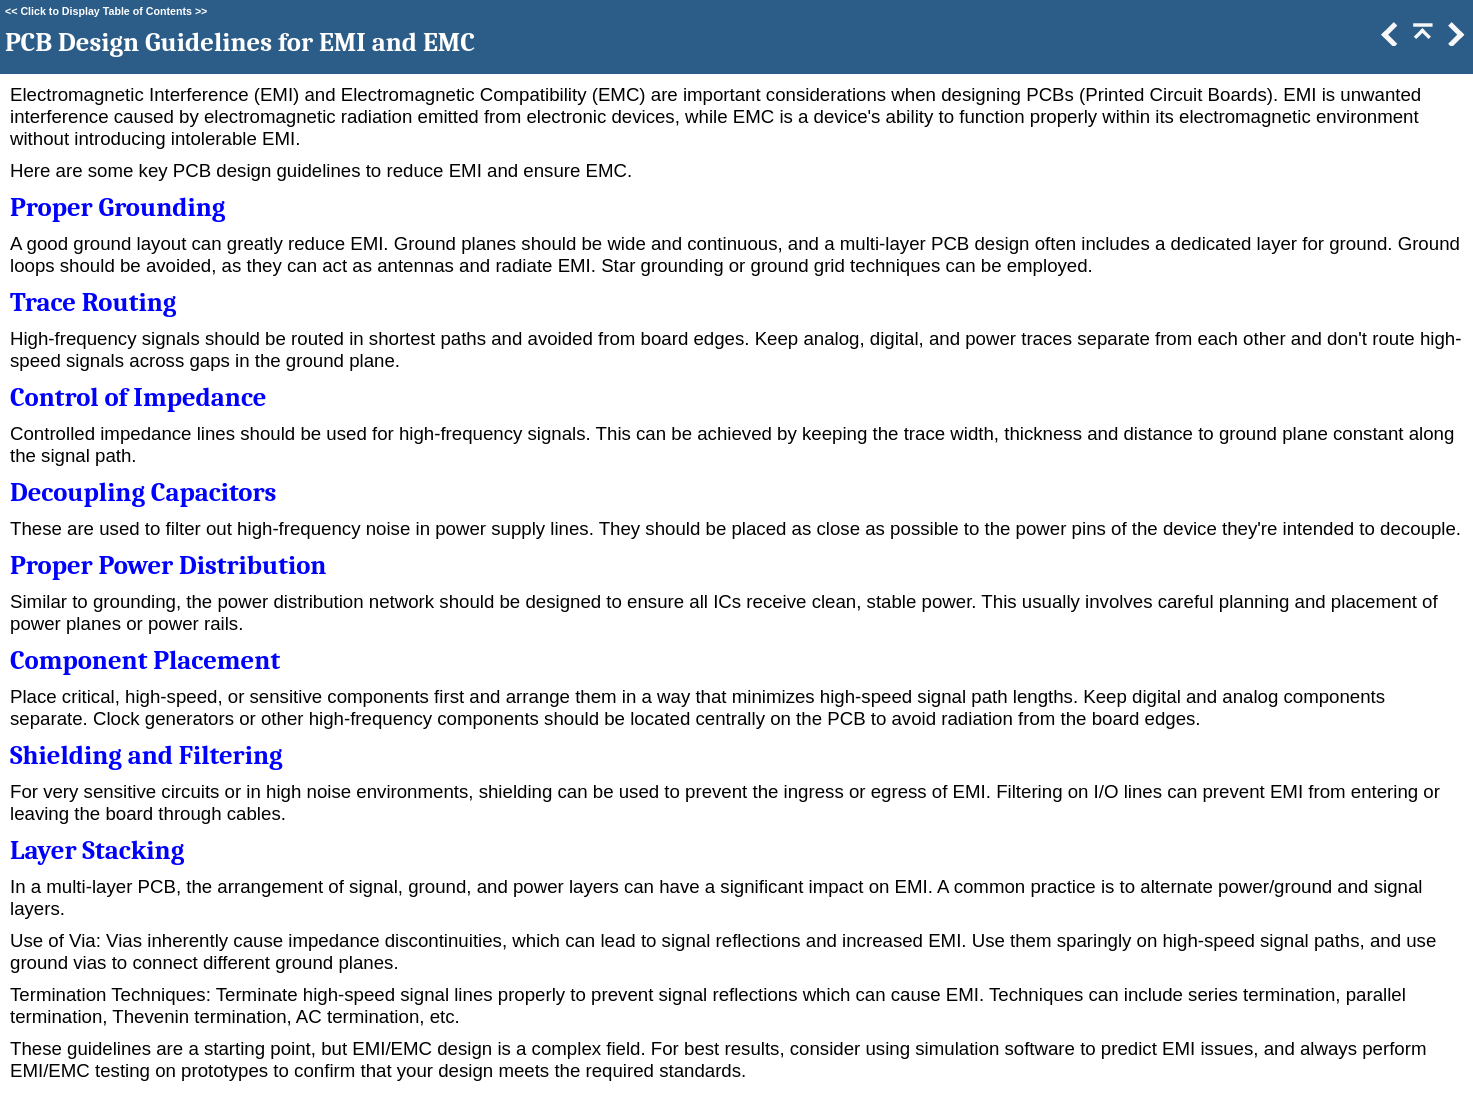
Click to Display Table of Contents (106, 11)
